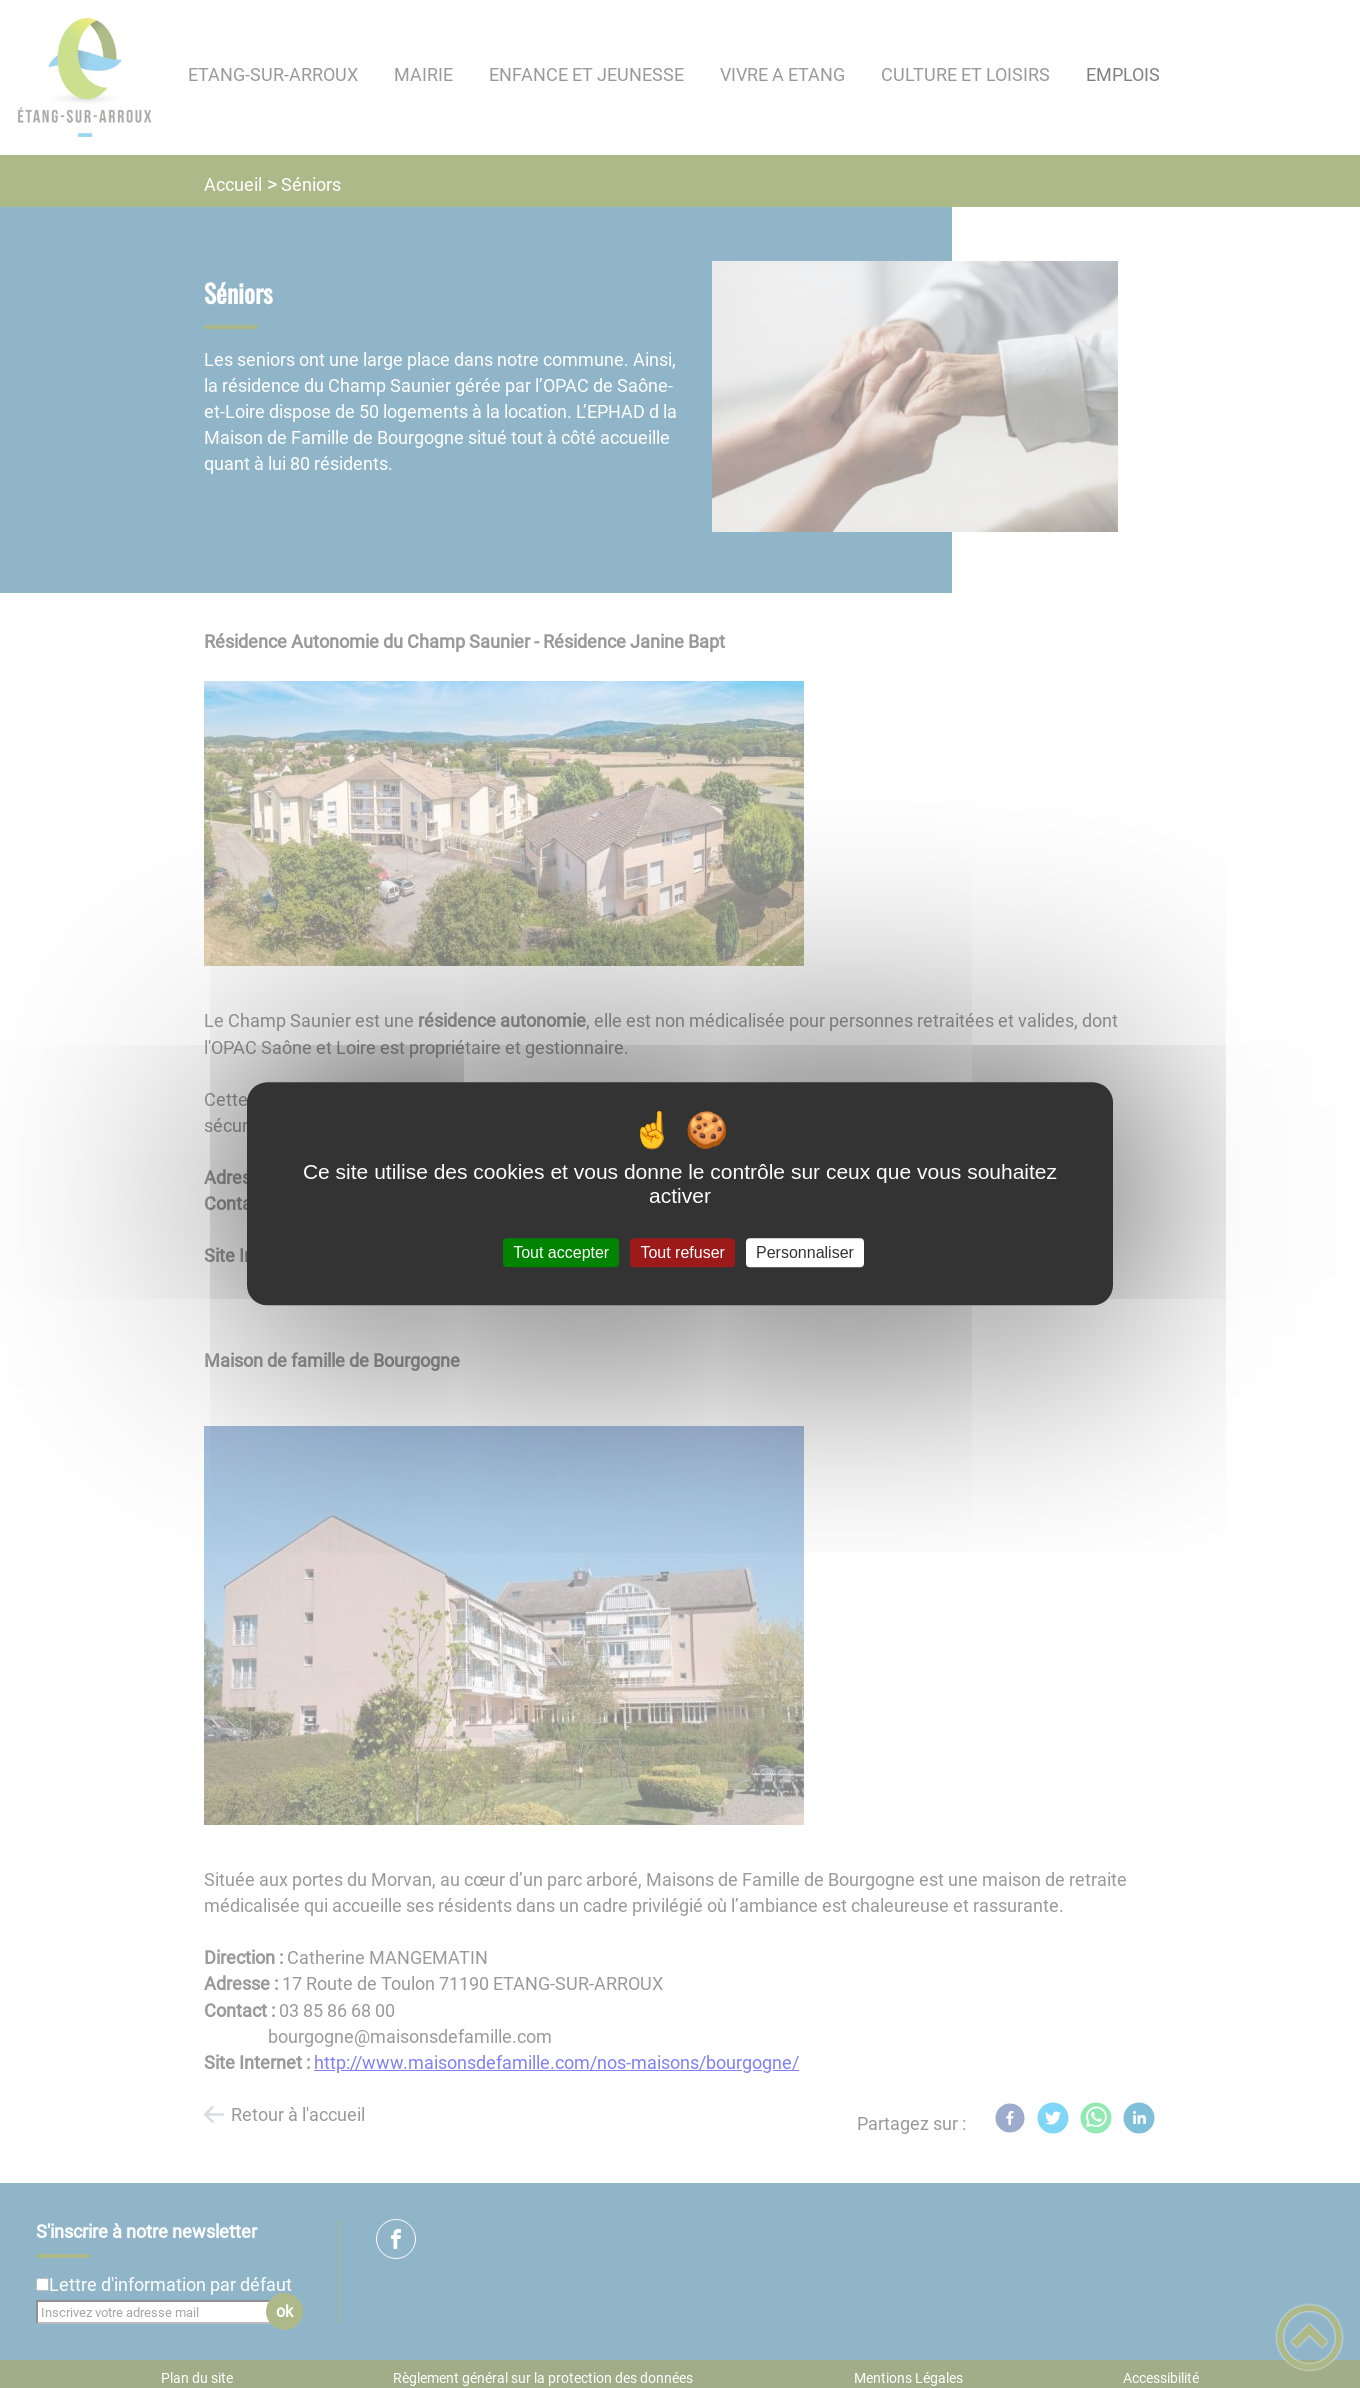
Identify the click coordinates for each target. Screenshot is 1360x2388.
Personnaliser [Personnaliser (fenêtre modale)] (805, 1252)
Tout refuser (682, 1252)
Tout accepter (561, 1252)
